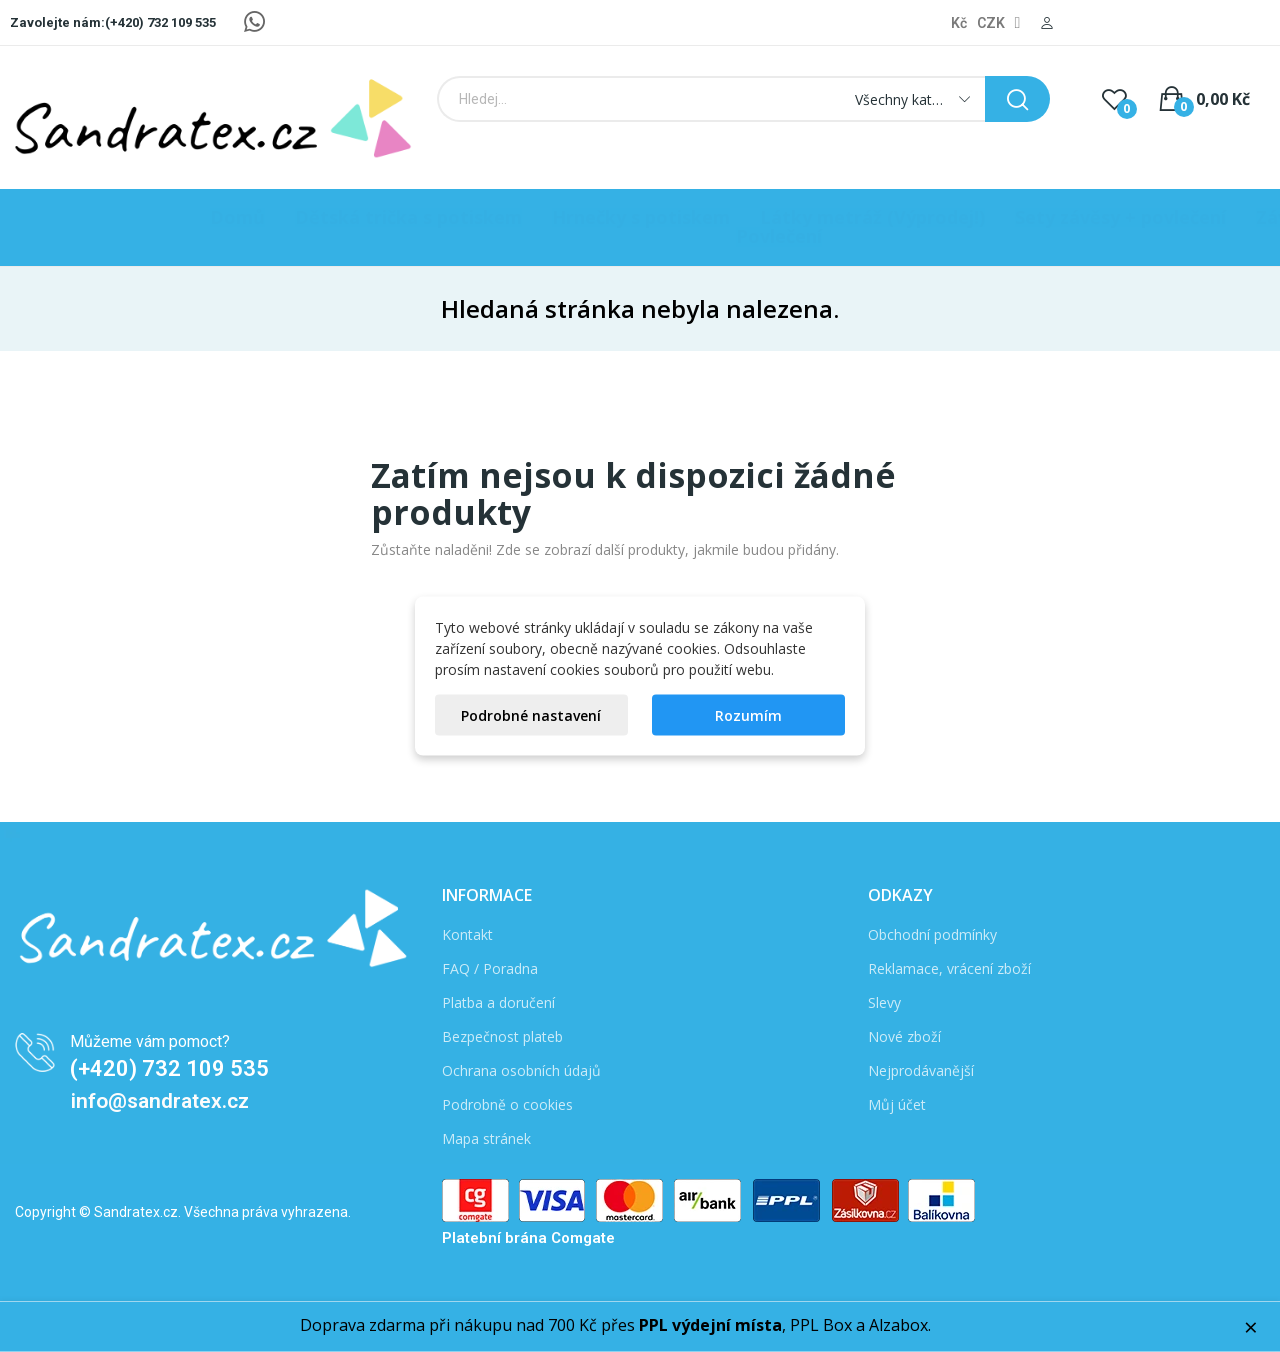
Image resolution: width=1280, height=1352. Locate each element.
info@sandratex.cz (160, 1101)
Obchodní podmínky (932, 934)
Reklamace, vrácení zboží (949, 968)
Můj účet (897, 1104)
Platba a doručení (498, 1002)
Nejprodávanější (921, 1070)
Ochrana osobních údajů (521, 1070)
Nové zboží (904, 1036)
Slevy (884, 1002)
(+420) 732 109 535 (169, 1068)
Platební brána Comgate (528, 1238)
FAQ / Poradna (490, 968)
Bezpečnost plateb (502, 1036)
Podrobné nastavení (531, 715)
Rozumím (748, 715)
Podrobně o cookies (507, 1104)
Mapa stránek (486, 1138)
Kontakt (467, 934)
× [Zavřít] (1251, 1327)
